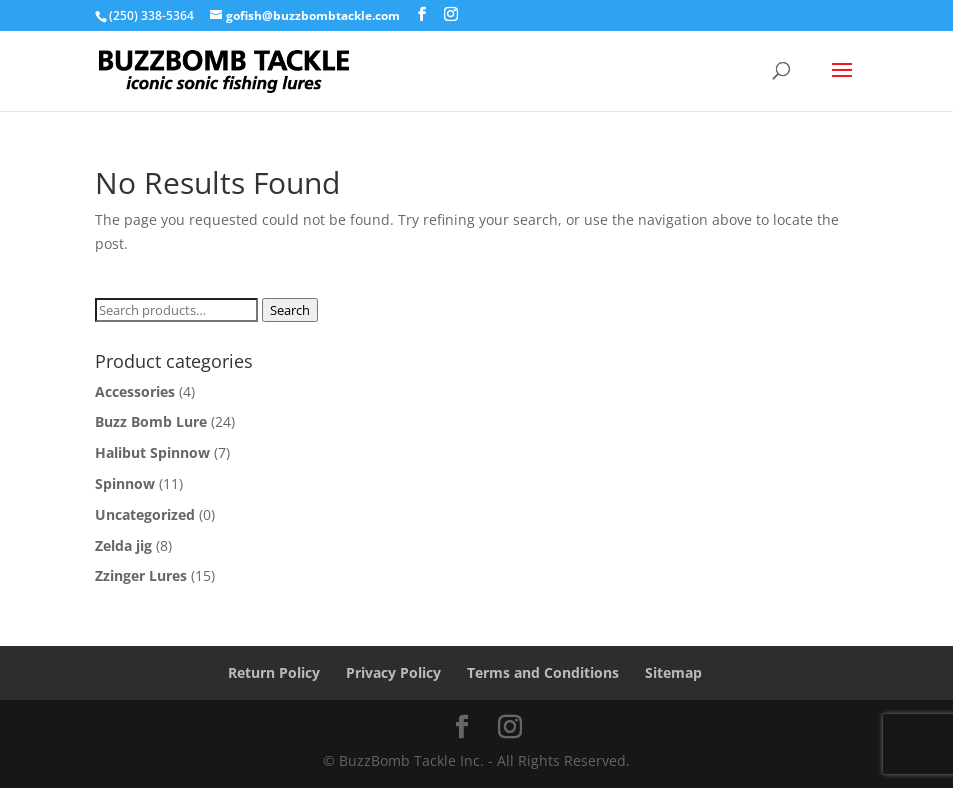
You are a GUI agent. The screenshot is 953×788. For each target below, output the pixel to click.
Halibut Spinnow (152, 452)
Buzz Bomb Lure (151, 421)
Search (290, 310)
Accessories (135, 391)
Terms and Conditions (543, 672)
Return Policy (274, 672)
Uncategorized (145, 514)
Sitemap (673, 672)
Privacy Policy (393, 672)
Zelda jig (123, 545)
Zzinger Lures (141, 575)
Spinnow (125, 483)
